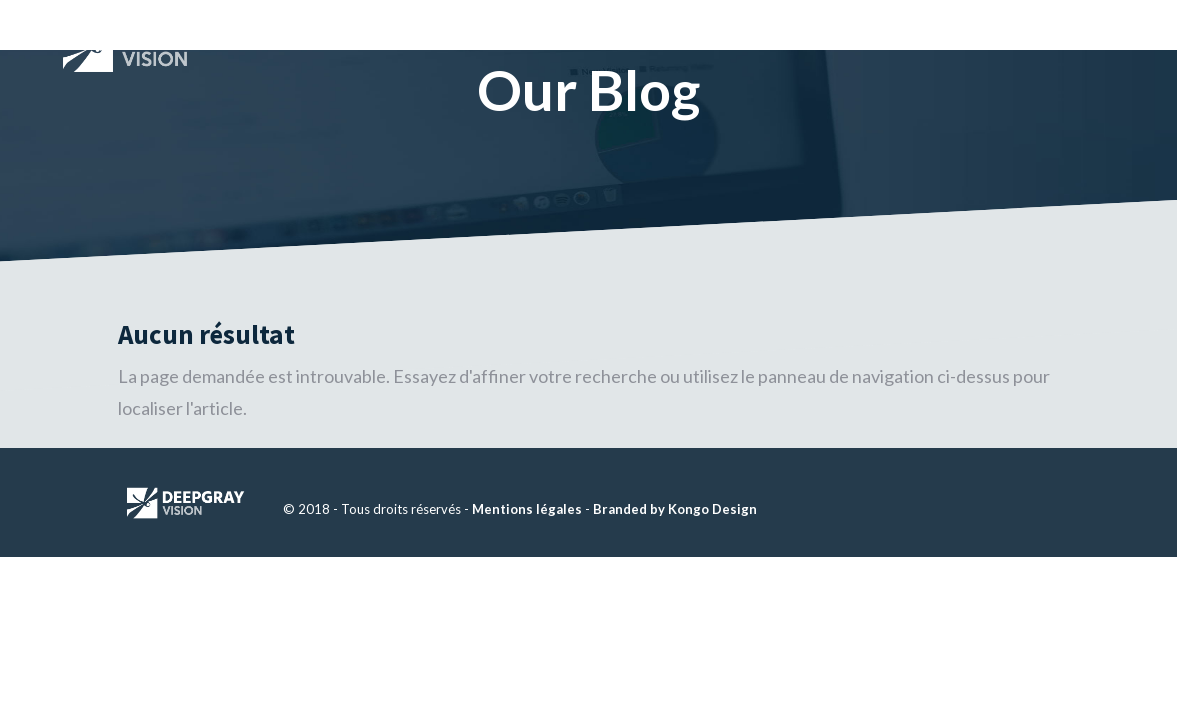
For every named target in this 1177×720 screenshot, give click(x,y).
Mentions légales (527, 509)
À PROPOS (768, 24)
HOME (678, 24)
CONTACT (1014, 24)
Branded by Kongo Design (675, 509)
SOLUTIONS (881, 24)
